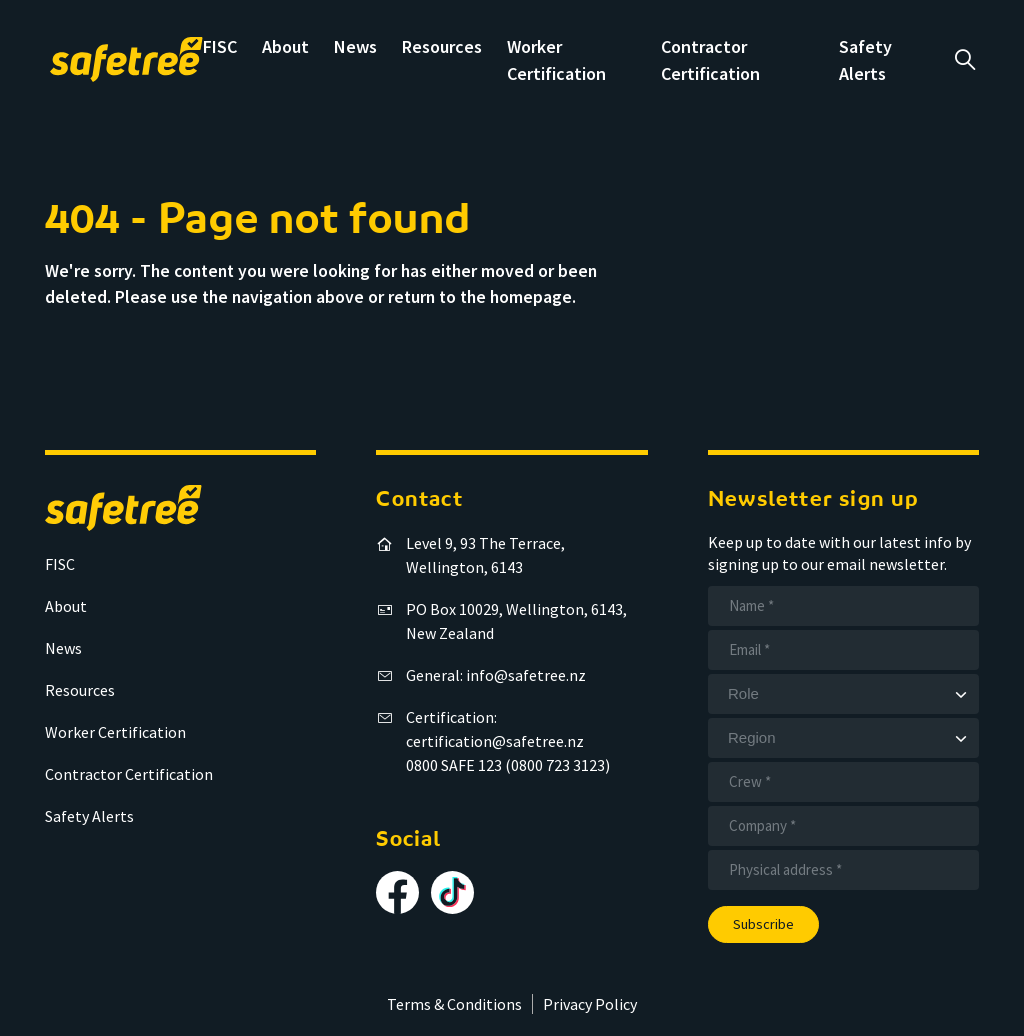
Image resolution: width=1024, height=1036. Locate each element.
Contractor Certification (129, 774)
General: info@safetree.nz (496, 675)
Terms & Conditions (454, 1004)
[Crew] (843, 782)
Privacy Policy (590, 1004)
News (355, 46)
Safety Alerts (89, 816)
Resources (442, 46)
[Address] (843, 870)
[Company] (843, 826)
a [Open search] (964, 60)
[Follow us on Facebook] (397, 892)
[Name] (843, 606)
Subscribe (763, 924)
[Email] (843, 650)
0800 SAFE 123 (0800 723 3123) (508, 765)
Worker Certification (115, 732)
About (285, 46)
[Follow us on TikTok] (452, 892)
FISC (220, 46)
